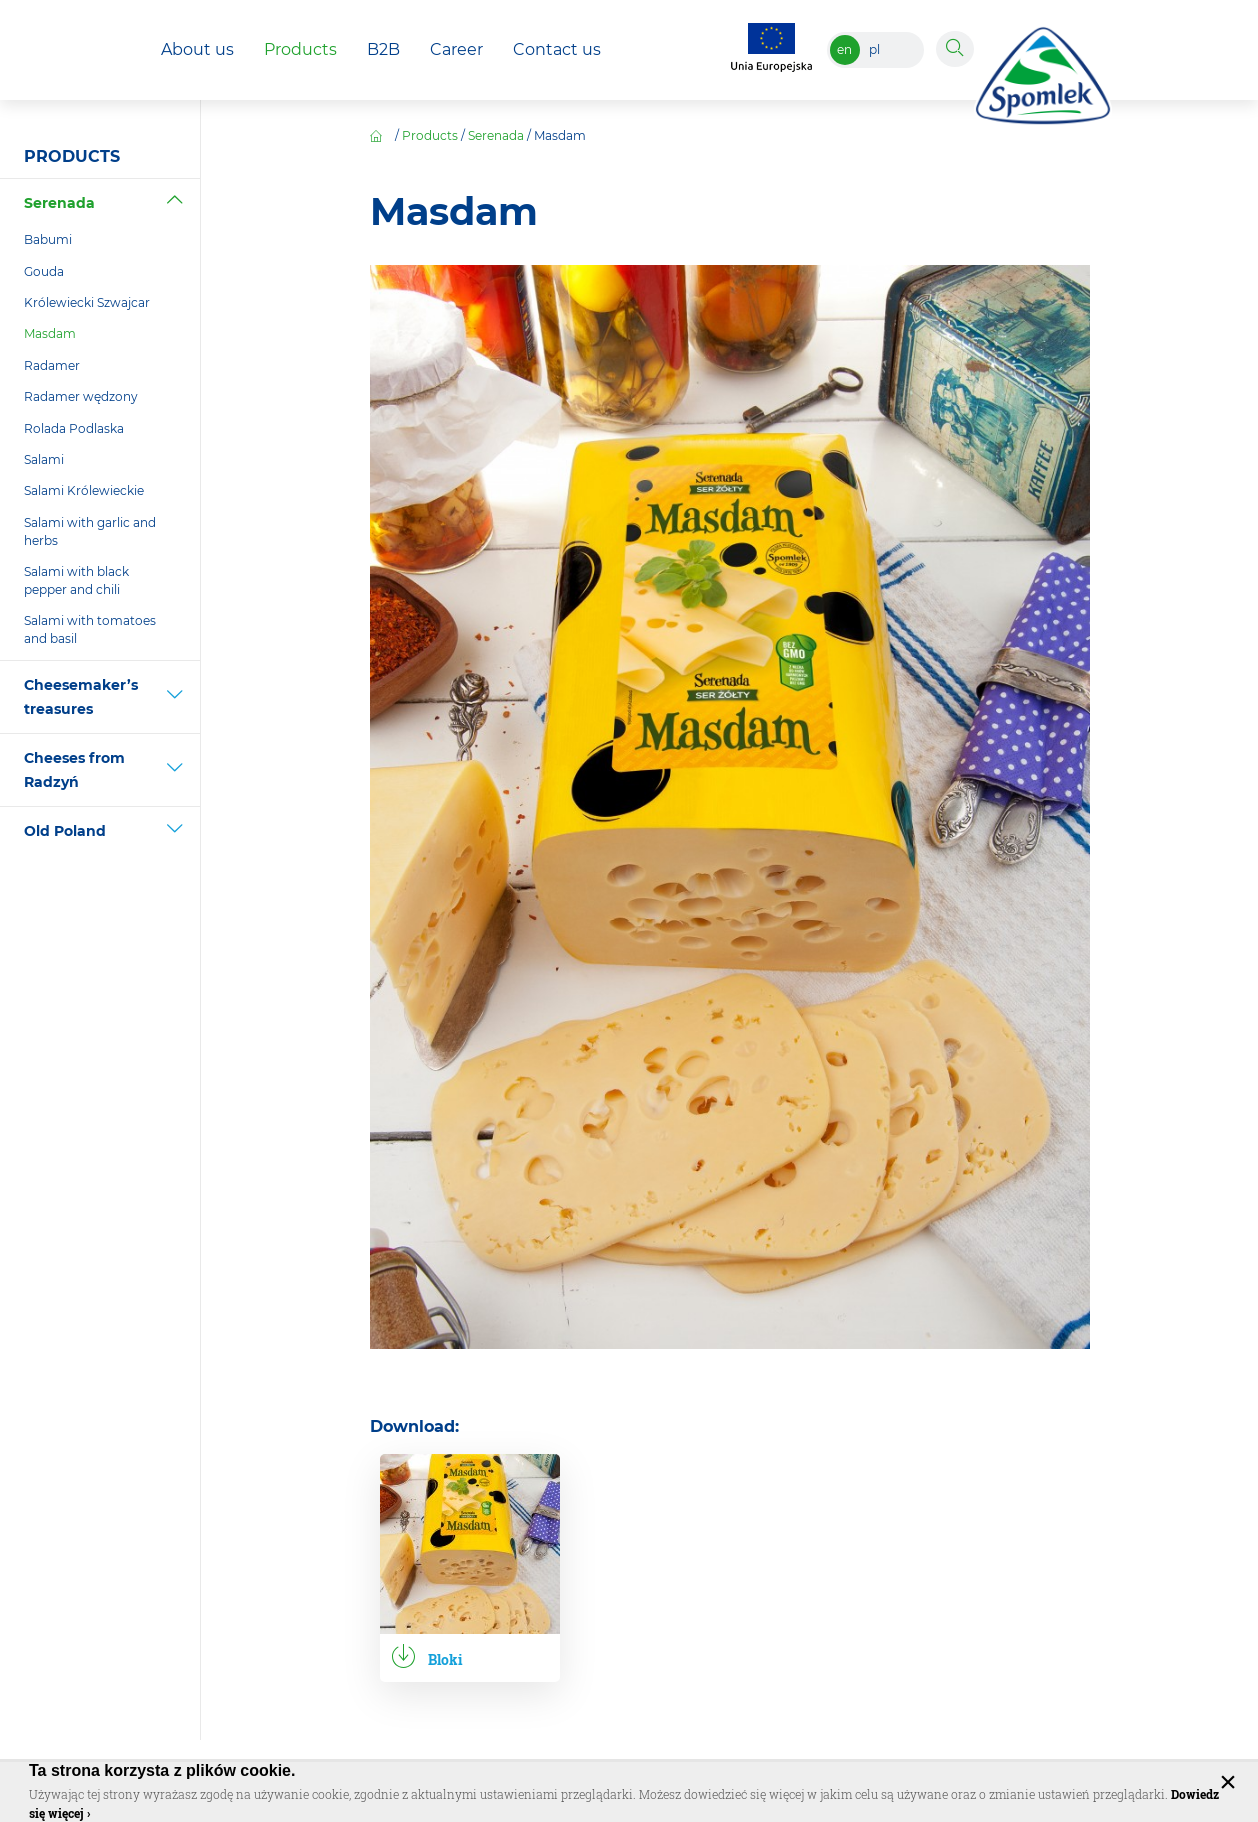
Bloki (445, 1659)
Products (430, 135)
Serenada (496, 135)
